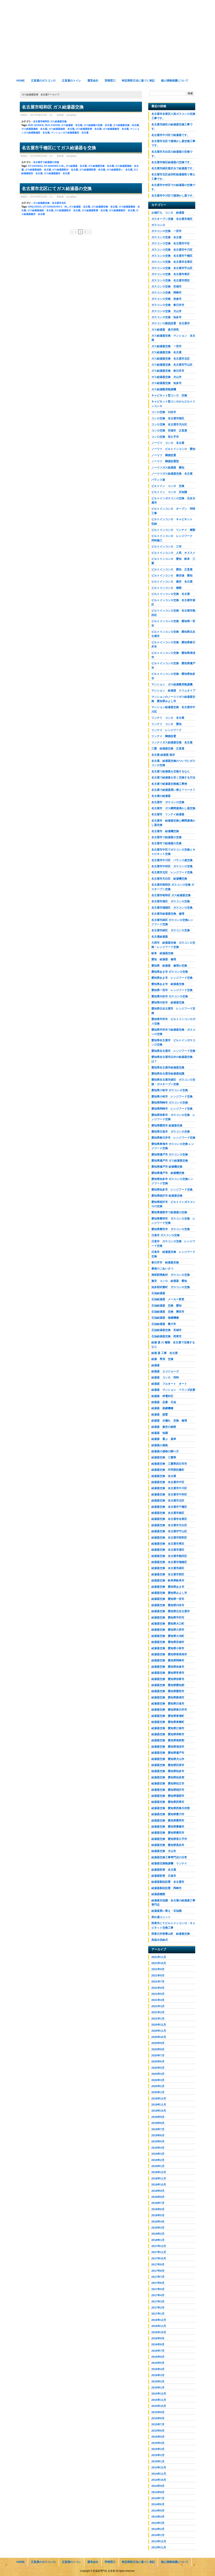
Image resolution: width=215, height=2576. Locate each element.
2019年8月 (157, 2123)
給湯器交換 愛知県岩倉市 (167, 1666)
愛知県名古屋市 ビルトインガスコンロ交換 (173, 1042)
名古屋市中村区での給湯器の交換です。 (173, 187)
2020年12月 (158, 2024)
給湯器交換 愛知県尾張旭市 (169, 1654)
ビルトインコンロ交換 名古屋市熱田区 (173, 612)
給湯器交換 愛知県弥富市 (167, 1679)
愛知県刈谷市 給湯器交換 (167, 1002)
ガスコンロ (158, 225)
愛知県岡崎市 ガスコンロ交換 (169, 1102)
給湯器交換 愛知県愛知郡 (167, 1685)
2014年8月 (157, 2492)
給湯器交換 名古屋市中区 (167, 1482)
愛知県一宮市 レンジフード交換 (171, 990)
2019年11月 (158, 2104)
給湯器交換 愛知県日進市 (167, 1703)
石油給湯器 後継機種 (165, 1317)
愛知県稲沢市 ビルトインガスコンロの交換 (173, 1204)
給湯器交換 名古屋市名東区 (169, 1518)
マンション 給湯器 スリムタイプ (173, 690)
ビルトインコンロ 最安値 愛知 (171, 575)
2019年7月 (157, 2129)
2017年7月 (157, 2276)
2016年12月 (158, 2319)
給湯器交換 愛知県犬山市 (167, 1759)
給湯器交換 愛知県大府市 (167, 1629)
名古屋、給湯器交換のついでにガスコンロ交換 (173, 763)
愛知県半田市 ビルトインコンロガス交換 (173, 1021)
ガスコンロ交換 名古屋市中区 (170, 243)
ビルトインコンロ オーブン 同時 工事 (173, 511)
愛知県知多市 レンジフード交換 (171, 1189)
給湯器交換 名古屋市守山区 (169, 1531)
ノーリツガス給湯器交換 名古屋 (171, 473)
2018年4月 (157, 2221)
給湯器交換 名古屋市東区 (167, 1543)
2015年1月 (157, 2461)
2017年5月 (157, 2289)
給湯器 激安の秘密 (163, 1426)
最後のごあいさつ (162, 1268)
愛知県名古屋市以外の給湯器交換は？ (171, 1059)
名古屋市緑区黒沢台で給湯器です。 (173, 168)
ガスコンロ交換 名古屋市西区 (170, 280)
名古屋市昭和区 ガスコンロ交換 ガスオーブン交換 (172, 887)
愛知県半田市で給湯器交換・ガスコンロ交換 (173, 1032)
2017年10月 (158, 2258)
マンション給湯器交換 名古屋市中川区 (173, 709)
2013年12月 (158, 2541)
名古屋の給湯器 (161, 795)
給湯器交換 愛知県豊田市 (167, 1832)
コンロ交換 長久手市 (165, 436)
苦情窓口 (110, 80)
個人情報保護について (174, 80)
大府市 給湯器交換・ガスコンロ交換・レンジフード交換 (173, 945)
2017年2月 (157, 2307)
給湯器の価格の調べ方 (165, 1451)
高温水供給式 (159, 1939)
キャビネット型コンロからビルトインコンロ (173, 403)
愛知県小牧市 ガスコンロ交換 (169, 1090)
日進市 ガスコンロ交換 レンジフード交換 (173, 1243)
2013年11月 (158, 2547)
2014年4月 (157, 2516)
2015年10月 (158, 2405)
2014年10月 (158, 2479)
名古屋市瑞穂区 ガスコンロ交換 (171, 907)
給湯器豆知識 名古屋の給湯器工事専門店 (173, 1902)
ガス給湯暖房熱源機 (163, 389)
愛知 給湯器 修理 (163, 959)
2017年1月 (157, 2313)
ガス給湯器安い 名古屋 (119, 169)
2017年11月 (158, 2252)
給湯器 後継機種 (162, 1408)
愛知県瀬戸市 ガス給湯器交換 (169, 1160)
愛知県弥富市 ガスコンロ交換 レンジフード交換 (173, 1117)
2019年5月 (157, 2141)
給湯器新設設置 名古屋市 (167, 1881)
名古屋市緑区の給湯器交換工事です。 (171, 126)
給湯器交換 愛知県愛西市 (167, 1691)
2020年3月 (157, 2080)
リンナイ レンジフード (166, 730)
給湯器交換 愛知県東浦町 (167, 1715)
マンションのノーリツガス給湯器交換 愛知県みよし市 (173, 699)
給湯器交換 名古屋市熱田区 (169, 1556)
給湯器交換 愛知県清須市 (167, 1746)
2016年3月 (157, 2375)
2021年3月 (157, 2006)
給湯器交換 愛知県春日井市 (169, 1709)
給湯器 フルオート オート (169, 1383)
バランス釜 (158, 479)
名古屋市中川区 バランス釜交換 (171, 860)
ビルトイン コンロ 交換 (169, 485)
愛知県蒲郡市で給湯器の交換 (169, 1212)
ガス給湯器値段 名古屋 (61, 129)
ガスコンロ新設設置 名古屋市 (170, 323)
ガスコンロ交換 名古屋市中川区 (171, 249)
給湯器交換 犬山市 (163, 1851)
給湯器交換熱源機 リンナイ (169, 1863)
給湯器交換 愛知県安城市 (167, 1642)
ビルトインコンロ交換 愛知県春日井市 (173, 644)
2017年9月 (157, 2264)
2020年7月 (157, 2055)
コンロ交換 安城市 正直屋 (169, 430)
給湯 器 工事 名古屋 (164, 1353)
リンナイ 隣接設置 (163, 736)
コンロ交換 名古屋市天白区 (169, 424)
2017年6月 (157, 2282)
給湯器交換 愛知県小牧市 (167, 1648)
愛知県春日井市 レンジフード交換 (173, 1137)
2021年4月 (157, 2000)
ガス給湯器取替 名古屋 (88, 129)
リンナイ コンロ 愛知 (166, 724)
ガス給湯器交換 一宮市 (166, 346)
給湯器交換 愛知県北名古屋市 (170, 1611)
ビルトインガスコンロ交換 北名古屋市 (173, 500)
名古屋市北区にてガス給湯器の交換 (57, 188)
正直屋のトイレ (71, 80)
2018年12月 (158, 2172)
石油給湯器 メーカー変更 (167, 1299)
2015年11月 (158, 2399)
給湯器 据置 (159, 1414)
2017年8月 (157, 2270)
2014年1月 (157, 2535)
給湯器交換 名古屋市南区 (167, 1512)
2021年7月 (157, 1981)
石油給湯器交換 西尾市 (166, 1336)
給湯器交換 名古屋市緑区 (167, 1568)
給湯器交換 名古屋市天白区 (169, 1525)
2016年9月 (157, 2338)
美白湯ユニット (161, 1917)
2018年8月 (157, 2196)
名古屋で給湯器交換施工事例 (169, 783)
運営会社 (92, 80)
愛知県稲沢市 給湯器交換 (166, 1195)
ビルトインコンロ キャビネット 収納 (173, 521)
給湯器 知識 (159, 1432)
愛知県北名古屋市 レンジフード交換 (173, 1010)
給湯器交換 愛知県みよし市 (169, 1592)
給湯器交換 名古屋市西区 (167, 1574)
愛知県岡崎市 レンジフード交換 (171, 1108)
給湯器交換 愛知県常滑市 (167, 1672)
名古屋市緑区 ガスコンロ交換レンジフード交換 (172, 922)
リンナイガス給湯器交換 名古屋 (171, 742)
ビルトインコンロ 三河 (166, 546)
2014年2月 (157, 2529)
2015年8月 (157, 2418)
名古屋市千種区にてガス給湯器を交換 (59, 147)
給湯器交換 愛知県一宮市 (167, 1598)
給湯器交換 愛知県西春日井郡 (170, 1808)
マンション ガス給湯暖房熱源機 (171, 684)
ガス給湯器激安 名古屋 (116, 129)
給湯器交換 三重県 (163, 1457)
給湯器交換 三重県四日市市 (169, 1463)
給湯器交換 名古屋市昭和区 (169, 1537)
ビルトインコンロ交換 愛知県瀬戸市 (173, 665)
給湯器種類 (158, 1894)
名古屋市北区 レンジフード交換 (171, 872)
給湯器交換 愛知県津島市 (167, 1734)
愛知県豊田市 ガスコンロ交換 (170, 1229)
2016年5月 (157, 2362)
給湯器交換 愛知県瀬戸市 (167, 1752)
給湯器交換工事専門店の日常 (169, 1857)
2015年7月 (157, 2424)
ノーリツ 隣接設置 (163, 455)
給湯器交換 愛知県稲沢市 (167, 1789)
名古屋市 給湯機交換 (165, 831)
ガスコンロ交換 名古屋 (166, 237)
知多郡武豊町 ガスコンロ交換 (170, 1287)
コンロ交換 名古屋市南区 (167, 418)
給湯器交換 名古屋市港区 (167, 1549)
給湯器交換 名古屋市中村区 (169, 1494)
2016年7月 (157, 2350)
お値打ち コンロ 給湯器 (167, 212)
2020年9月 (157, 2043)
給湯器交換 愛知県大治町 (167, 1635)
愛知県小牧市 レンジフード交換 (171, 1096)
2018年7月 (157, 2203)
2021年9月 (157, 1969)
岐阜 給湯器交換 (162, 953)
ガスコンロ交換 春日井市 (167, 304)
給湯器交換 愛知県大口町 (167, 1623)
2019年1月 (157, 2166)
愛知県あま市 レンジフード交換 (171, 977)
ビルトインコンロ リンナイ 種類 (173, 529)
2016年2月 (157, 2381)
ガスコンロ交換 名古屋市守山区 (171, 268)
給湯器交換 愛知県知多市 (167, 1771)
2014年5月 (157, 2510)
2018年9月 (157, 2190)
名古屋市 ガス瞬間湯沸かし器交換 (173, 808)
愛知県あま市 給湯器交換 (167, 984)
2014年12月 (158, 2467)
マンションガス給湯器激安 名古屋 (70, 132)
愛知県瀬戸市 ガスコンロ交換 (169, 1154)
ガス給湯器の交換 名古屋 (98, 125)
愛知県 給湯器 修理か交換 (169, 965)
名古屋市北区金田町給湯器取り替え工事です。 (173, 176)
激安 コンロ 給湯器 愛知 (169, 1280)
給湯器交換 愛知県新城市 (167, 1697)
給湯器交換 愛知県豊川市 (167, 1814)
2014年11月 (158, 2473)
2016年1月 (157, 2387)
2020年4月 (157, 2073)
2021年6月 (157, 1987)
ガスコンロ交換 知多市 (166, 317)
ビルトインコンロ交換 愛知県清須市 (173, 655)
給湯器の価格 (159, 1445)
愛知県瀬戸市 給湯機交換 (166, 1166)
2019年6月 (157, 2135)
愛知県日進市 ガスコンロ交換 (170, 1131)
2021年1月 (157, 2018)
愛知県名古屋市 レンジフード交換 (173, 1050)
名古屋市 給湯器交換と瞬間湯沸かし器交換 (173, 822)
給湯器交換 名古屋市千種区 (169, 1506)
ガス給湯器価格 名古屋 (34, 129)
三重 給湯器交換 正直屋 (167, 748)
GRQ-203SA (34, 206)
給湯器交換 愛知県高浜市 (167, 1845)
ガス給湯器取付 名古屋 (65, 169)
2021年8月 (157, 1975)
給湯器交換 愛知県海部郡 (167, 1740)
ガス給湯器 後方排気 (165, 329)
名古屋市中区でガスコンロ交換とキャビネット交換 (173, 851)
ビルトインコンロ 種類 (166, 587)
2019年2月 (157, 2160)
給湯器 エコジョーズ (165, 1371)
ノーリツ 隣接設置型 (165, 461)
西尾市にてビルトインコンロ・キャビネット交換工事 (173, 1925)
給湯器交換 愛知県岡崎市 (167, 1660)
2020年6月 (157, 2061)
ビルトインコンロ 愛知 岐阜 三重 (173, 561)
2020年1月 (157, 2092)
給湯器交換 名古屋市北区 (167, 1500)
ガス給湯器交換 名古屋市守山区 (171, 364)
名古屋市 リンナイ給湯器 (167, 814)
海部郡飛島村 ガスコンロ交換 (170, 1274)
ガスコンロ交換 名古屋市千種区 (171, 255)
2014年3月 (157, 2522)
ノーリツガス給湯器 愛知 (167, 467)
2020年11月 (158, 2030)
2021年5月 (157, 1993)
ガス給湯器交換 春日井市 (167, 370)
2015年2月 (157, 2455)
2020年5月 (157, 2067)
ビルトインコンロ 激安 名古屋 (171, 581)
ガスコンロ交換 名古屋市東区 (170, 274)
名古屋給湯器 (159, 936)
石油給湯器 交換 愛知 (166, 1305)
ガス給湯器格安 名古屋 (122, 210)
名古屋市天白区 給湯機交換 (169, 878)
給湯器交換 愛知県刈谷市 (167, 1605)
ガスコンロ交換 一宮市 (166, 231)
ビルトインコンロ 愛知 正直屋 (171, 569)
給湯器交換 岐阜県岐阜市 (167, 1580)
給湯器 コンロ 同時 (165, 1377)
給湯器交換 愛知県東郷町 (167, 1721)
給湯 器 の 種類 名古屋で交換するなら (173, 1344)
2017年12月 (158, 2246)
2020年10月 (158, 2037)
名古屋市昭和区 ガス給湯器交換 (53, 107)
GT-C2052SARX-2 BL (55, 206)
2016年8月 (157, 2344)
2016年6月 (157, 2356)
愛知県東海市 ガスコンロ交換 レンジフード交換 (172, 1146)
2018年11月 (158, 2178)
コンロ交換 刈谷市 (163, 412)
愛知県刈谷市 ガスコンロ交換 (169, 996)
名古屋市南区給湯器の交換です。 (171, 162)
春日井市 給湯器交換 (165, 1262)
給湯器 (155, 1365)
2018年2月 (157, 2233)
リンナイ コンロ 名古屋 (167, 717)
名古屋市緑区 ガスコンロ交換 (170, 930)
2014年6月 (157, 2504)
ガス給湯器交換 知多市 (166, 383)
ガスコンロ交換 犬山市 (166, 311)
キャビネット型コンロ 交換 (169, 395)
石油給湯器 (158, 1293)
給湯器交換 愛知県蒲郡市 (167, 1795)
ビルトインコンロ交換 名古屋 (170, 593)
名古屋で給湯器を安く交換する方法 (173, 777)
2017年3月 (157, 2301)
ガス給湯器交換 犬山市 (166, 377)
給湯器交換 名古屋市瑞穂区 (169, 1562)
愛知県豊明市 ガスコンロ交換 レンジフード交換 (173, 1220)
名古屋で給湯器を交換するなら (170, 771)
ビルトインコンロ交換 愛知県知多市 (173, 676)
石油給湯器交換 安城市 (166, 1330)
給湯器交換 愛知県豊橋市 (167, 1826)
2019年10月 (158, 2110)
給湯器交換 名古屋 (163, 1476)
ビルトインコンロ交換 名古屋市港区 (173, 602)
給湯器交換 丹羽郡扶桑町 (167, 1469)
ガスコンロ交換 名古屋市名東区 (171, 261)
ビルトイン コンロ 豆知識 (169, 492)
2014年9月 (157, 2485)
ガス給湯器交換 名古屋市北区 (49, 203)
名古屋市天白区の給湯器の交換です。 (171, 154)
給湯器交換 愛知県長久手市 (169, 1838)
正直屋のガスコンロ (43, 80)
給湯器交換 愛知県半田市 (167, 1617)
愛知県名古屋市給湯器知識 (167, 1073)
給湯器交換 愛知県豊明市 (167, 1820)
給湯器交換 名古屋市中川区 (169, 1488)
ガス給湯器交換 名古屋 (126, 125)
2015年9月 (157, 2412)
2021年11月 (158, 1957)
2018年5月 (157, 2215)
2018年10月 (158, 2184)
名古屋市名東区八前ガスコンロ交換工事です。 (173, 116)
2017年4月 (157, 2295)
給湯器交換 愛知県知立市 (167, 1783)
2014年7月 (157, 2498)
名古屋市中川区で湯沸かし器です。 (173, 195)
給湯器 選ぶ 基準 (163, 1439)
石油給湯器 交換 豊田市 (167, 1311)
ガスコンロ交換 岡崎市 (166, 292)
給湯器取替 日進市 (163, 1875)
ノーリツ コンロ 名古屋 (167, 442)
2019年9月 (157, 2116)
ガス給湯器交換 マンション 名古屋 (173, 338)
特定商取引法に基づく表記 (138, 80)
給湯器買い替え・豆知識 (166, 1910)
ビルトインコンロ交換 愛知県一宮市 (173, 623)
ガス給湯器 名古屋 (71, 125)
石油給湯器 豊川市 (163, 1324)
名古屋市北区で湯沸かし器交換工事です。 (173, 143)
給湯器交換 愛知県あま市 (167, 1586)
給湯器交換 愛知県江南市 (167, 1728)
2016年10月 (158, 2332)
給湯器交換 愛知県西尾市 (167, 1801)
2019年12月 (158, 2098)
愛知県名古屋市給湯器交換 (167, 1067)
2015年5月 (157, 2436)
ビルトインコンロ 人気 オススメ (173, 552)
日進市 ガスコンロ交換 (165, 1235)
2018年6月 (157, 2209)
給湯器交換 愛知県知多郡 (167, 1777)
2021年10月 (158, 1963)
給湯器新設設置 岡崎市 (166, 1888)
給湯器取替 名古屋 (163, 1869)
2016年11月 (158, 2326)
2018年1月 (157, 2240)
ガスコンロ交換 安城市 (166, 286)
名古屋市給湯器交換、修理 (167, 913)
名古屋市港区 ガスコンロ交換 (170, 901)
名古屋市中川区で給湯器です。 (170, 135)
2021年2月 (157, 2012)
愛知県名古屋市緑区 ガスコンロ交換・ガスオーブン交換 (173, 1081)
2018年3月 (157, 2227)
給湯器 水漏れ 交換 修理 (169, 1420)
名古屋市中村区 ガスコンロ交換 (171, 866)
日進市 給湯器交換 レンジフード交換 (173, 1254)
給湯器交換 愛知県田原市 (167, 1765)
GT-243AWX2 (35, 166)
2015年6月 (157, 2430)
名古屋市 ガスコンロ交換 (167, 802)
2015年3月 (157, 2449)
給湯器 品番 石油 (163, 1402)
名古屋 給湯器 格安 (163, 754)
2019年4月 (157, 2147)
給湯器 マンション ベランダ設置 (173, 1389)
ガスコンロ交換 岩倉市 (166, 298)
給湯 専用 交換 (162, 1359)
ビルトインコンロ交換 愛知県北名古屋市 (173, 634)
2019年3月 (157, 2153)
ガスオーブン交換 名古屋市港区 (171, 218)
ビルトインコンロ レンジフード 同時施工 (173, 538)
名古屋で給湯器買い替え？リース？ (173, 789)
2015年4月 (157, 2443)
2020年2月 (157, 2086)
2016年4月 (157, 2369)
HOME (20, 80)
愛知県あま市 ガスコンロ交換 (169, 971)
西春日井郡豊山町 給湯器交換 (170, 1933)
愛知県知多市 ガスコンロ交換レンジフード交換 (172, 1181)
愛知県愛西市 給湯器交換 (166, 1125)
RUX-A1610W (52, 125)
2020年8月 (157, 2049)
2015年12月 (158, 2393)
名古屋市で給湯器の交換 (46, 162)
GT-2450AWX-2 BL (54, 166)
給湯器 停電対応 (162, 1396)
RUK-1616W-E (36, 125)
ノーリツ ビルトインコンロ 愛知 (173, 448)
